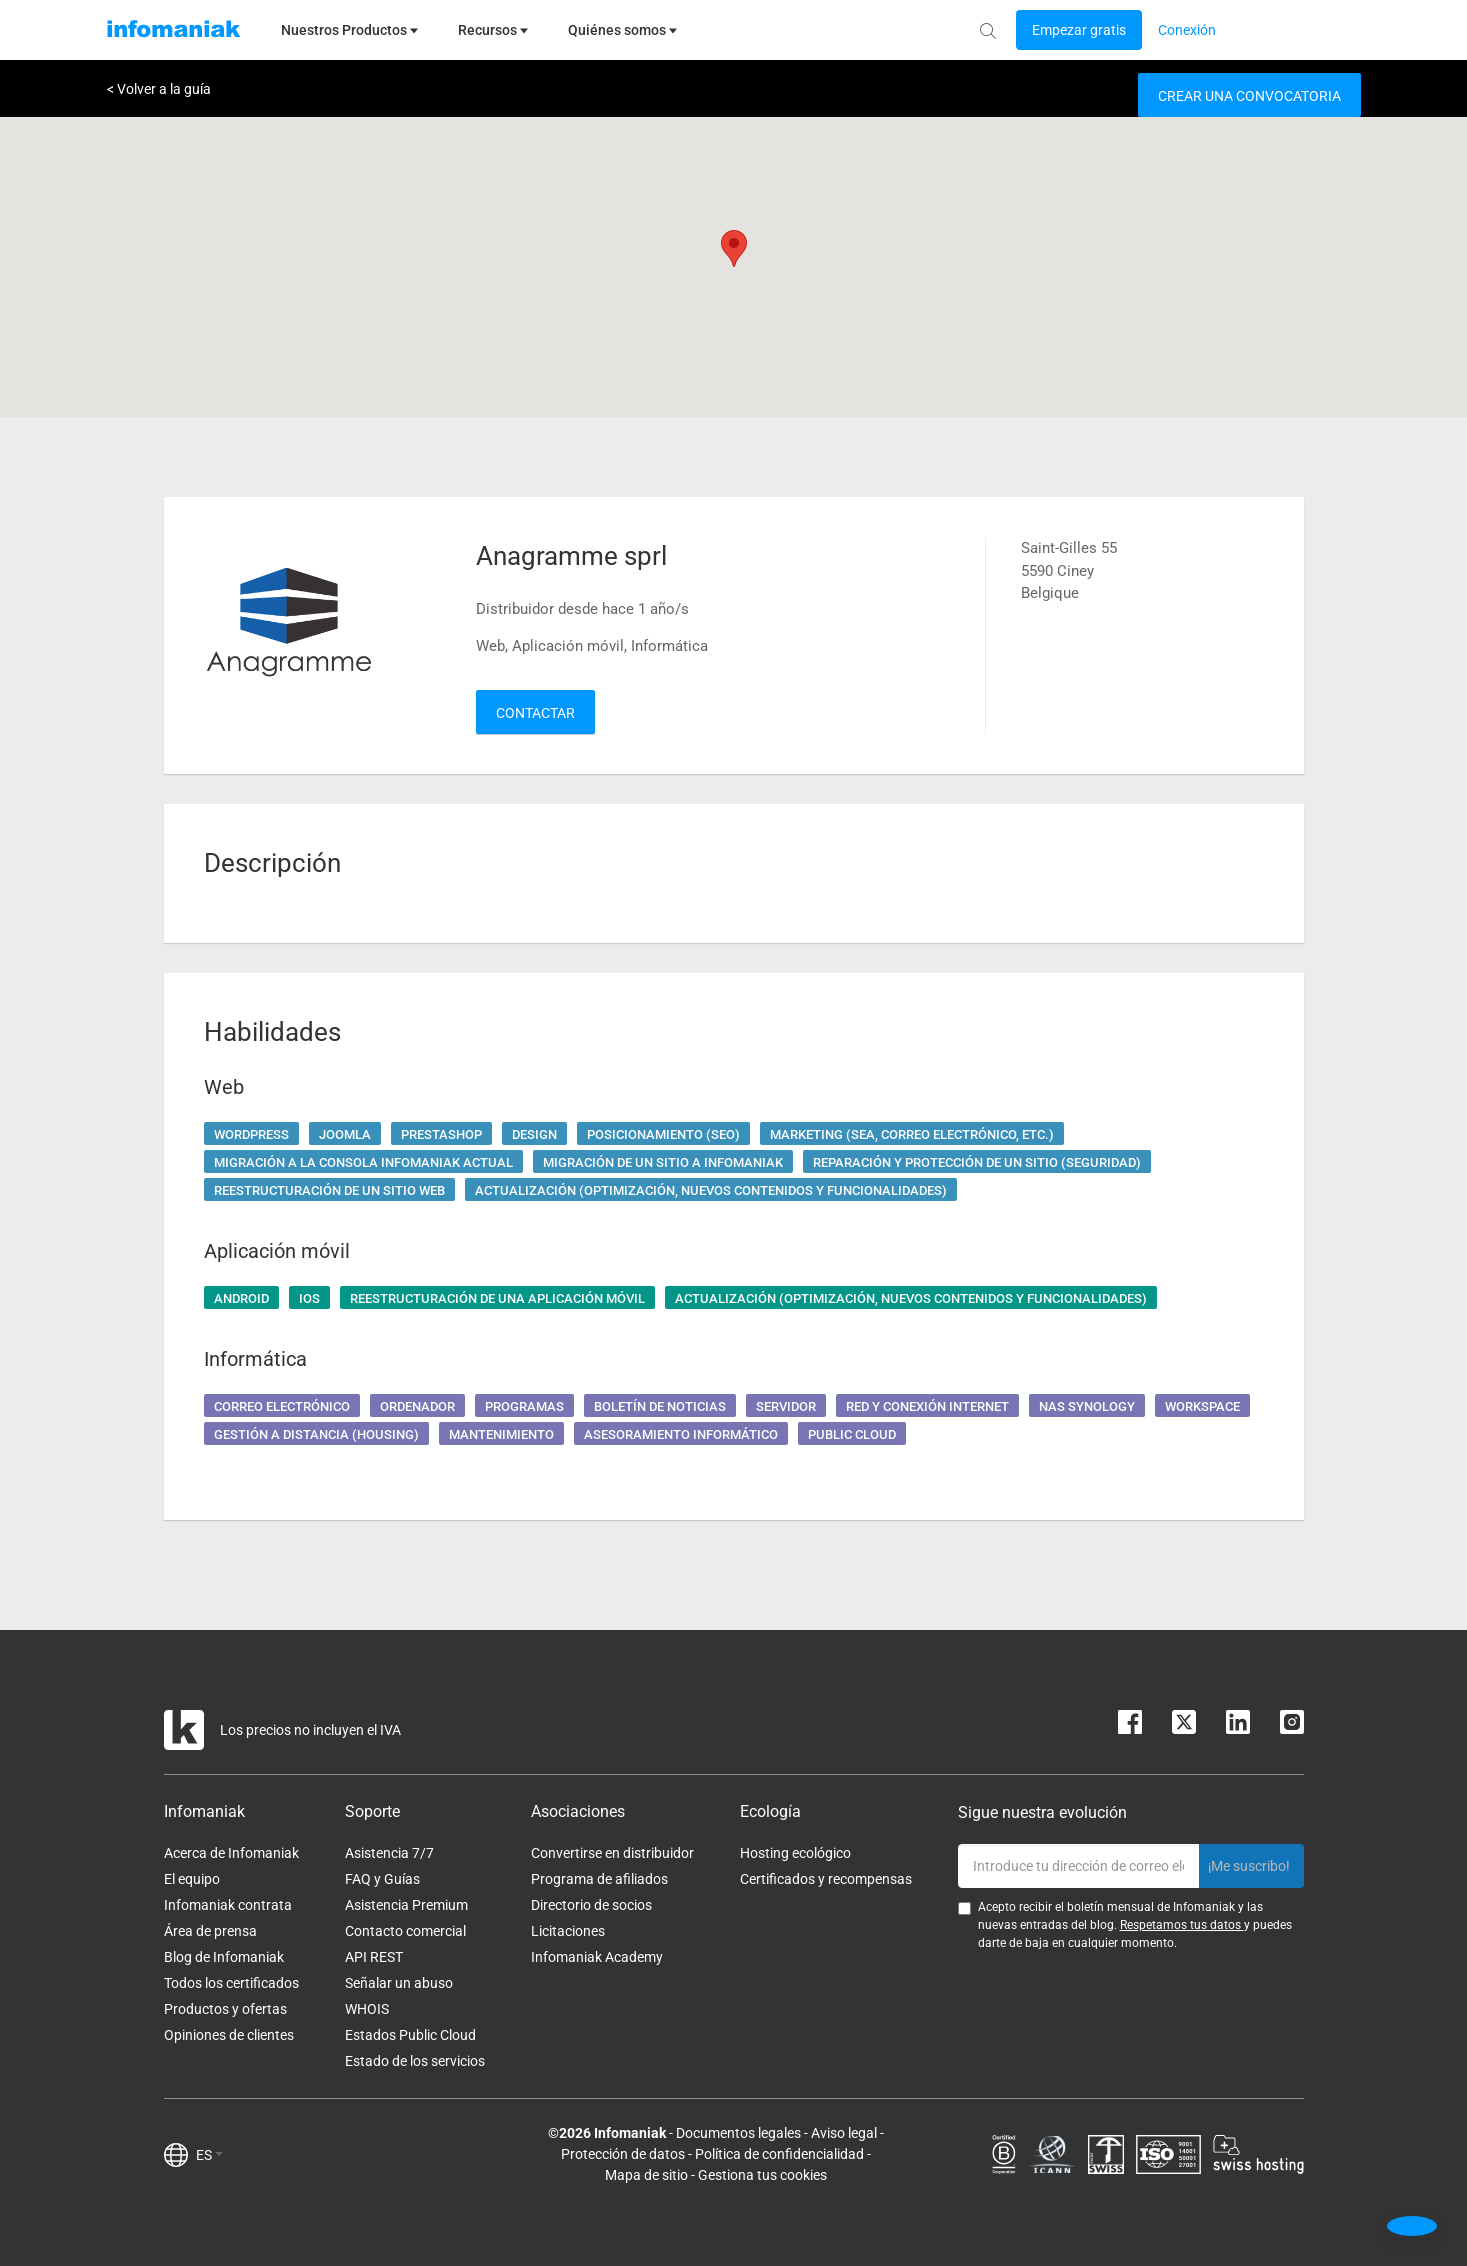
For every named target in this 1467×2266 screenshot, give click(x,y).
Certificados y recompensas (826, 1879)
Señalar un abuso (399, 1983)
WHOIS (367, 2009)
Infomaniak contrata (228, 1905)
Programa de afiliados (599, 1879)
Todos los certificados (231, 1983)
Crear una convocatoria (1249, 96)
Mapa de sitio (646, 2175)
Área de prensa (210, 1931)
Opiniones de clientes (229, 2035)
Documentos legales (738, 2133)
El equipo (192, 1879)
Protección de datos (623, 2154)
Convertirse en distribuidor (612, 1853)
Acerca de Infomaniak (231, 1853)
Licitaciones (568, 1931)
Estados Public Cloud (410, 2035)
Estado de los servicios (415, 2061)
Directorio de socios (591, 1905)
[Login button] (1079, 30)
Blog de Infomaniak (224, 1957)
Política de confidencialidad (779, 2154)
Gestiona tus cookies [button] (762, 2175)
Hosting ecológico (795, 1853)
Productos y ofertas (225, 2009)
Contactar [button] (535, 713)
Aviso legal (844, 2133)
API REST (374, 1957)
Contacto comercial (405, 1931)
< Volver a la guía (159, 89)
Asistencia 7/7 (389, 1853)
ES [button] (209, 2155)
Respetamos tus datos (1182, 1925)
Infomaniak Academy (597, 1957)
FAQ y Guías (382, 1879)
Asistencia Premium (406, 1905)
